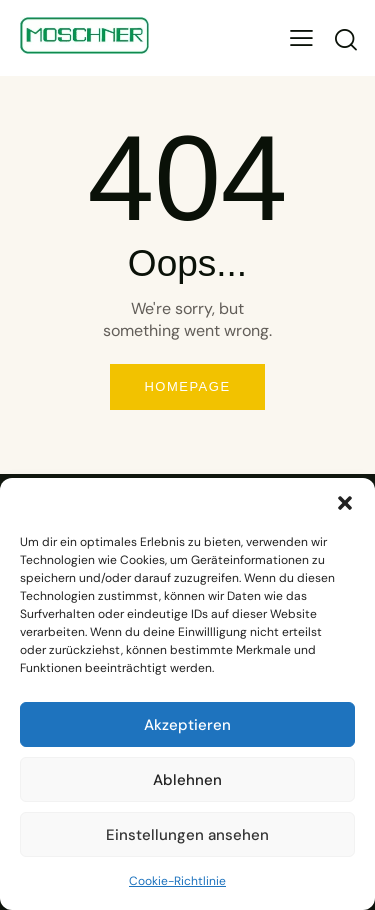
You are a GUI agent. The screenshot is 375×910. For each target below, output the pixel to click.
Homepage (187, 386)
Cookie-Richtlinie (177, 881)
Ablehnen (187, 780)
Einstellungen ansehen (187, 835)
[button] (345, 503)
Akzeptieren (187, 725)
